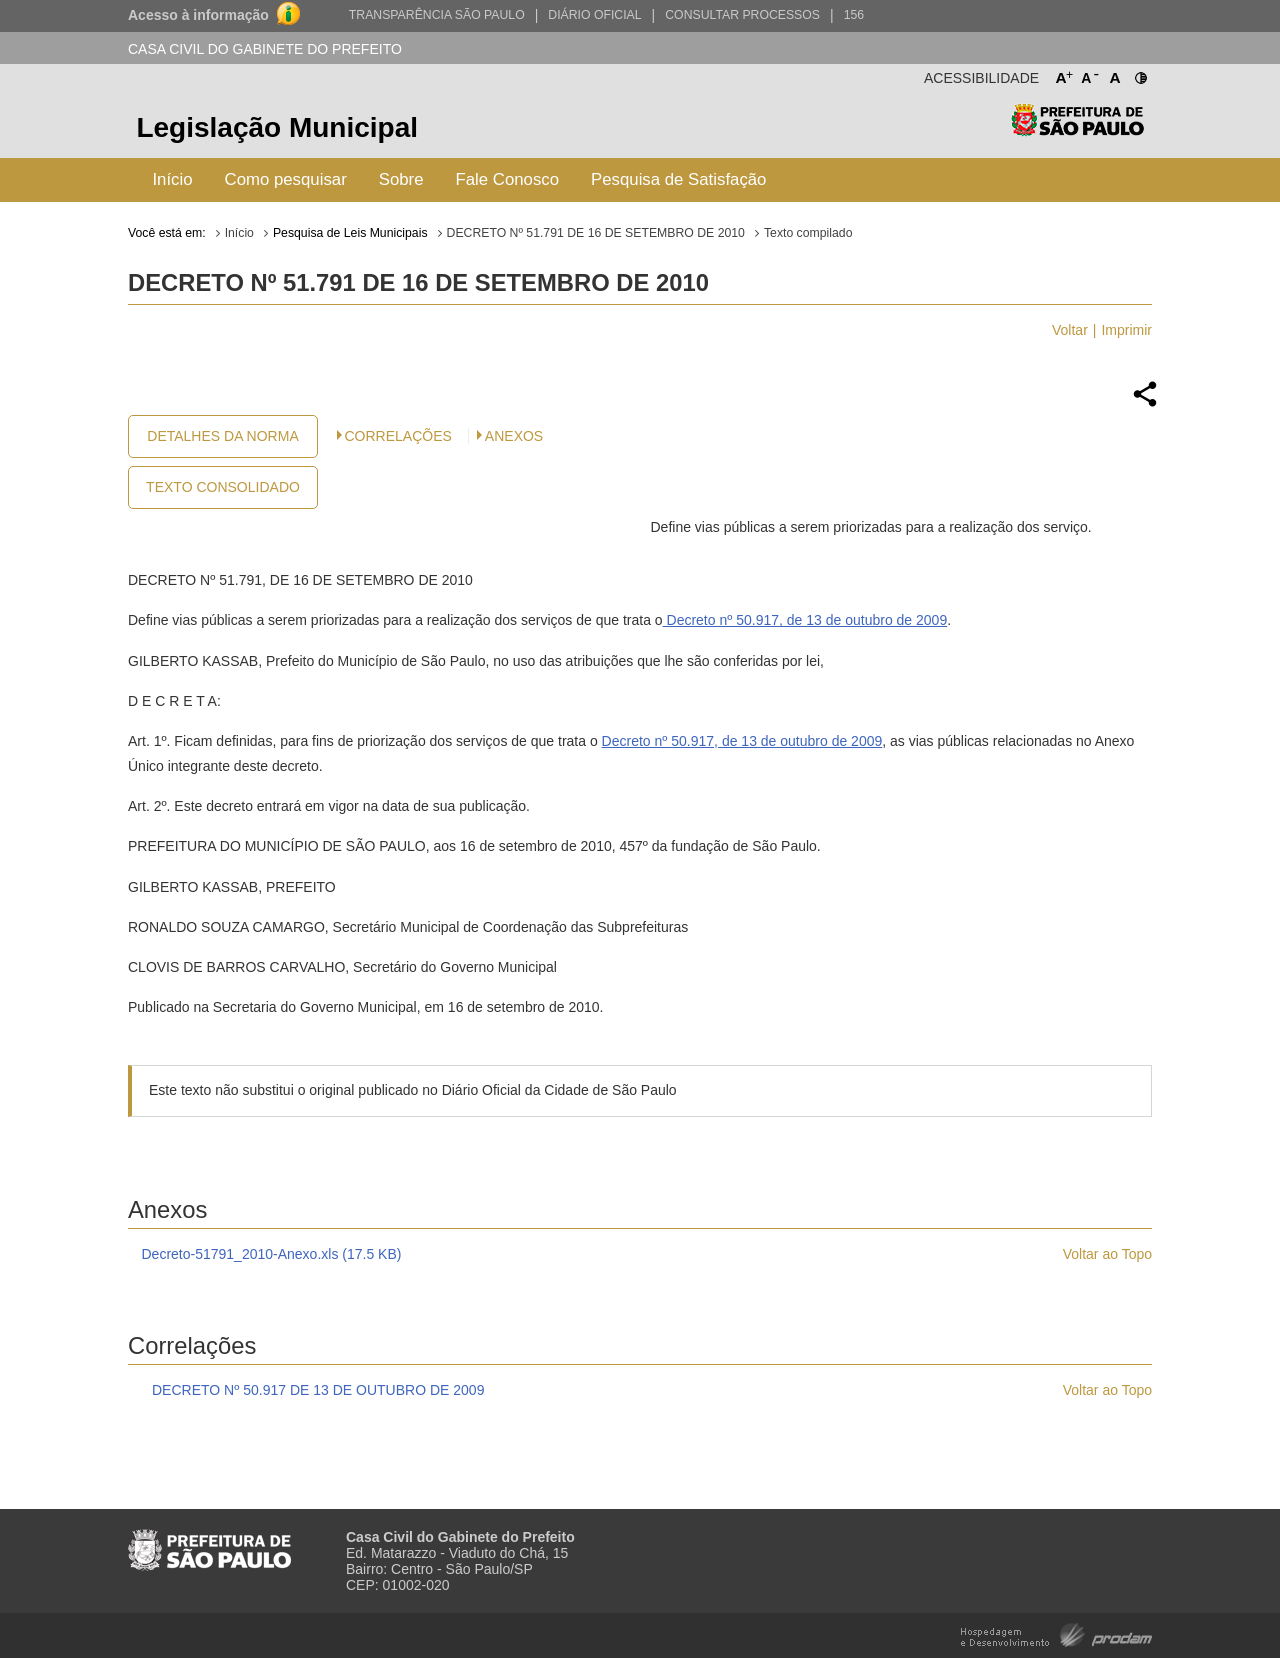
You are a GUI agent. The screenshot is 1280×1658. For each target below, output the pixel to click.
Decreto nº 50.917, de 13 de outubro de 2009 (805, 620)
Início (172, 179)
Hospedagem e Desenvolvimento (1056, 1633)
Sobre (401, 179)
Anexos (514, 436)
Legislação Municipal (277, 127)
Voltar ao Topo (1107, 1254)
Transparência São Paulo (437, 15)
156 (854, 15)
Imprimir (1126, 330)
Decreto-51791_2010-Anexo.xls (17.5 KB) (272, 1254)
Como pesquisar (286, 179)
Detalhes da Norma (222, 436)
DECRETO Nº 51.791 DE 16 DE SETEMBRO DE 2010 (596, 233)
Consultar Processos (742, 15)
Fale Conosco (508, 179)
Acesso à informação (198, 15)
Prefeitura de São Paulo (1077, 130)
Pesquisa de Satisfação (678, 179)
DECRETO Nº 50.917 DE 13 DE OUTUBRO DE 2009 (318, 1390)
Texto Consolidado (223, 487)
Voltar (1070, 330)
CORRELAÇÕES (398, 436)
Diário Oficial (594, 15)
